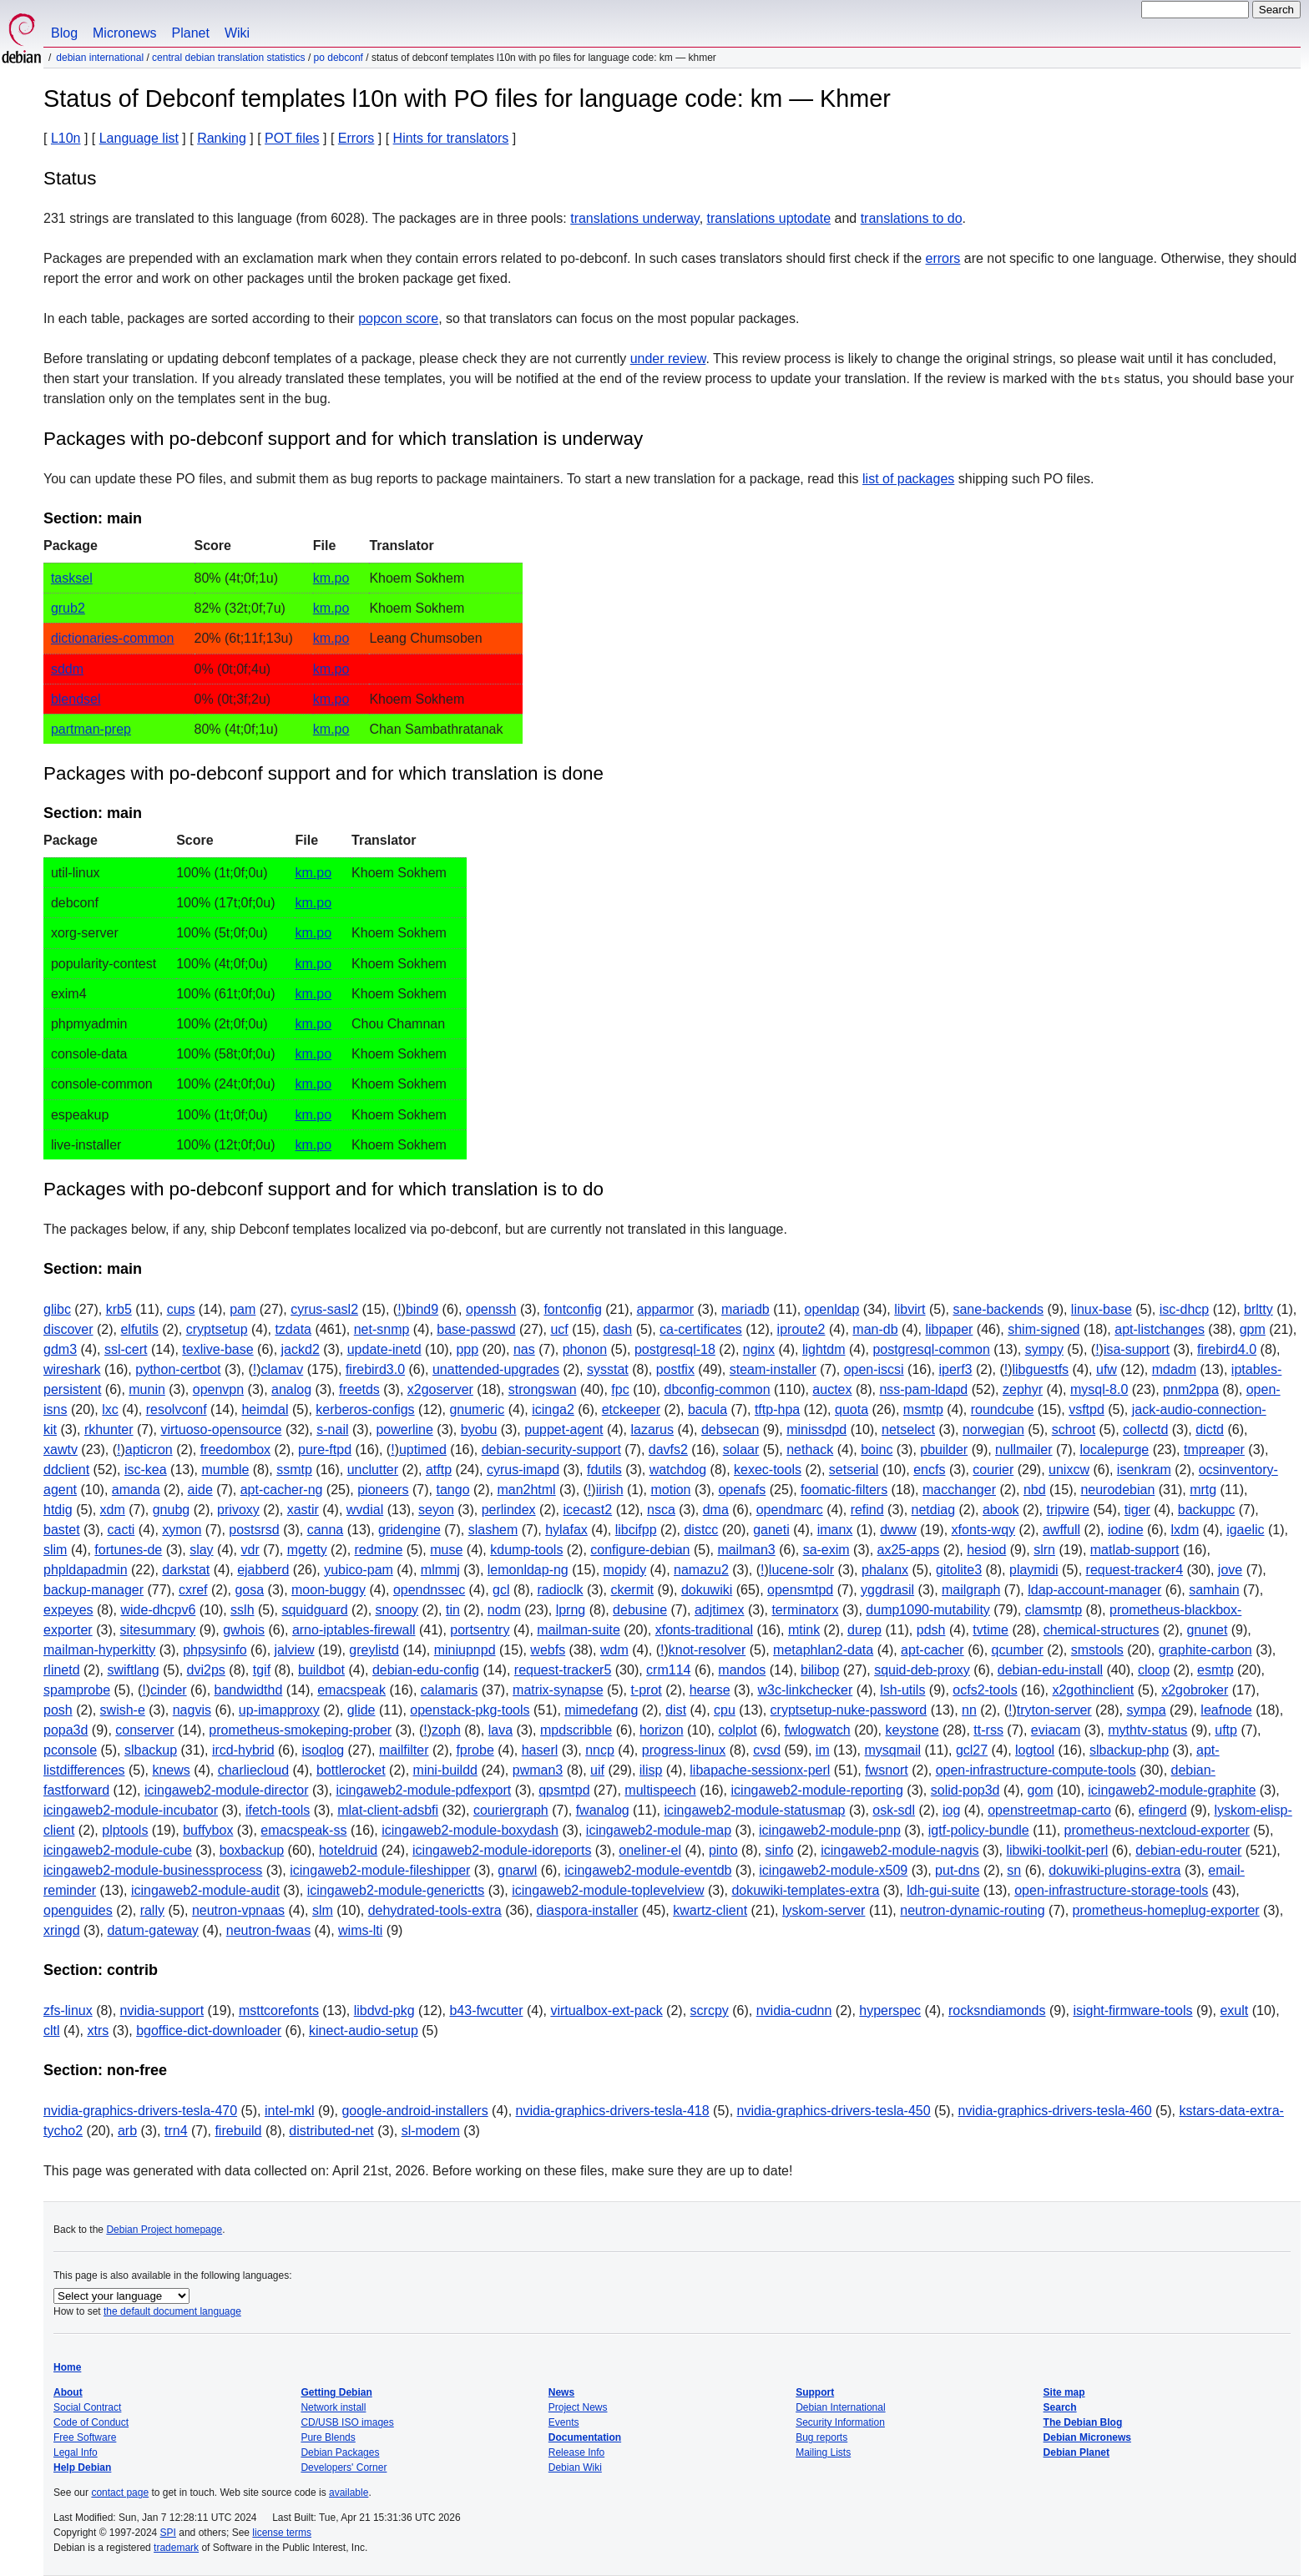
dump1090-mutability (928, 1610)
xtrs (98, 2030)
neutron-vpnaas (238, 1910)
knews (171, 1770)
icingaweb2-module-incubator (130, 1810)
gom (1040, 1790)
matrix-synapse (558, 1690)
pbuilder (944, 1449)
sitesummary (158, 1630)
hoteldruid (348, 1850)
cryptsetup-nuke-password (849, 1710)
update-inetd (384, 1349)
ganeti (771, 1530)
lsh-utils (902, 1690)
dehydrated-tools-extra (435, 1910)
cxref (193, 1590)
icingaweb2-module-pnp (830, 1830)
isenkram (1144, 1469)
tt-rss (988, 1730)
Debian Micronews (1087, 2437)
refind (867, 1510)
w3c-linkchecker (804, 1690)
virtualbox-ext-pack (606, 2010)
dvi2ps (206, 1670)
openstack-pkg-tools (469, 1710)
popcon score (398, 318)
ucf (559, 1329)
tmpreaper (1214, 1449)
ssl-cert (126, 1349)
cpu (724, 1710)
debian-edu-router (1188, 1850)
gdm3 (60, 1349)
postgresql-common (931, 1349)
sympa (1145, 1710)
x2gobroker (1194, 1690)
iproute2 (801, 1329)
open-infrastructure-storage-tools (1111, 1890)
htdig (58, 1510)
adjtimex (720, 1610)
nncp (599, 1750)
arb (127, 2131)
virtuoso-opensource (220, 1429)
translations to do (912, 218)
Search (1060, 2407)
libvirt (909, 1309)
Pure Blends (328, 2437)
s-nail (332, 1429)
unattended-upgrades (495, 1369)
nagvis (192, 1710)
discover (68, 1329)
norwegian (993, 1429)
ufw (1106, 1369)
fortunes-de (128, 1550)
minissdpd (816, 1429)
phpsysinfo (215, 1650)
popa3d (65, 1730)
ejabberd (263, 1570)
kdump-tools (526, 1550)
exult (1234, 2010)
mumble (225, 1469)
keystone (911, 1730)
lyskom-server (824, 1910)
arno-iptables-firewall (354, 1630)
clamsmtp (1053, 1610)
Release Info (576, 2452)
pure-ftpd (324, 1449)
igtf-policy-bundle (978, 1830)
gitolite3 (959, 1570)
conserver (144, 1730)
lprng (571, 1610)
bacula (707, 1409)
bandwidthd (249, 1690)
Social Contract (87, 2407)
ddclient (66, 1469)
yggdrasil (887, 1590)
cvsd (767, 1750)
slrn (1044, 1550)
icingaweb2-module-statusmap (754, 1810)
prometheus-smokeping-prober (300, 1730)
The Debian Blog (1083, 2422)
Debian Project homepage (164, 2229)
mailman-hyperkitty (99, 1650)
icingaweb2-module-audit (205, 1890)
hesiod (986, 1550)
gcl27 (972, 1750)
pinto (723, 1850)
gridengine (409, 1530)
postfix (675, 1369)
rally (152, 1910)
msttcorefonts (279, 2010)
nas (524, 1349)
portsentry (479, 1630)
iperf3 (955, 1369)
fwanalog (602, 1810)
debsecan (730, 1429)
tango (452, 1489)
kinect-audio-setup (363, 2030)
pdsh (931, 1630)
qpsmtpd (563, 1790)
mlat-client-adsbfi (387, 1810)
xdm (112, 1510)
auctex (832, 1389)
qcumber (1018, 1650)
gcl (501, 1590)
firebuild (238, 2131)
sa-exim (826, 1550)
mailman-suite (578, 1630)
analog (291, 1389)
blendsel (76, 699)
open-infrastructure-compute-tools (1036, 1770)
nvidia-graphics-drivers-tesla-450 (834, 2111)
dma (716, 1510)
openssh (491, 1309)
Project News (578, 2407)
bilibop (820, 1670)
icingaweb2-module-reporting (817, 1790)
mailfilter (404, 1750)
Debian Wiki (575, 2467)
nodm (504, 1610)
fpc (620, 1389)
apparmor (665, 1309)
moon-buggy (328, 1590)
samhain (1214, 1590)
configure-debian (640, 1550)
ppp (467, 1349)
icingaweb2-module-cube (117, 1850)
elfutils (139, 1329)
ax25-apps (908, 1550)
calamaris (449, 1690)
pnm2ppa (1191, 1389)
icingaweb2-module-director (226, 1790)
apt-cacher (932, 1650)
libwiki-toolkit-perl (1058, 1850)
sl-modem (431, 2131)
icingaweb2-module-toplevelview (608, 1890)
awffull (1061, 1530)
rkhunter (109, 1429)
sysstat (608, 1369)
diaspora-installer (588, 1910)
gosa (249, 1590)
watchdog (678, 1469)
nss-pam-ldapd (923, 1389)
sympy (1044, 1349)
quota (851, 1409)
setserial (854, 1469)
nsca (661, 1510)
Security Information (840, 2422)
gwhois (244, 1630)
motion (670, 1489)
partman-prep (91, 729)
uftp (1226, 1730)
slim (55, 1550)
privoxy (238, 1510)
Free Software (84, 2437)
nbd (1034, 1489)
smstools (1097, 1650)
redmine (379, 1550)
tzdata (293, 1329)
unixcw (1069, 1469)
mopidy (625, 1570)
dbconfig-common (717, 1389)
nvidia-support (162, 2010)
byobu (479, 1429)
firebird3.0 (375, 1369)
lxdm (1184, 1530)
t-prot (645, 1690)
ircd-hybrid (243, 1750)
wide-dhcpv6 (157, 1610)
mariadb (745, 1309)
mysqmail (893, 1750)
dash (618, 1329)
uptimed (423, 1449)
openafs (742, 1489)
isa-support (1137, 1349)
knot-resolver (707, 1650)
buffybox (208, 1830)
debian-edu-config (425, 1670)
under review (668, 358)
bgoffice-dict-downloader (208, 2030)
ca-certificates (701, 1329)
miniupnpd (465, 1650)
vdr (250, 1550)
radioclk (560, 1590)
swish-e (122, 1710)
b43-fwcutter (486, 2010)
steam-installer (773, 1369)
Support (815, 2392)
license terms (281, 2532)
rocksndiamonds (997, 2010)
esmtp (1215, 1670)
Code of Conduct (91, 2422)
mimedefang (601, 1710)
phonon (585, 1349)
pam (242, 1309)
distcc (701, 1530)
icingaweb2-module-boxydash (470, 1830)
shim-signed (1043, 1329)
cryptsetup (217, 1329)
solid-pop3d (965, 1790)
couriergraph (510, 1810)
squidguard (314, 1610)
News (561, 2392)
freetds (359, 1389)
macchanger (959, 1489)
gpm (1253, 1329)
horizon (661, 1730)
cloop (1154, 1670)
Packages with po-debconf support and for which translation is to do (323, 1189)
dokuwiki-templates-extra (805, 1890)
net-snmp (382, 1329)
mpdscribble (576, 1730)
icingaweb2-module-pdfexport (423, 1790)
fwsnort (886, 1770)
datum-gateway (152, 1930)
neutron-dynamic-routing (972, 1910)
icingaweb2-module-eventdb (647, 1870)
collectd (1145, 1429)
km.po (331, 578)
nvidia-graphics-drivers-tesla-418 (613, 2111)
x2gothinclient (1093, 1690)
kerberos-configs (365, 1409)
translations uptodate (769, 218)
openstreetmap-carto (1049, 1810)
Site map (1064, 2392)
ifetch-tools (277, 1810)
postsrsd (254, 1530)
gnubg (171, 1510)
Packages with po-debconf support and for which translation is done (323, 773)
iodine (1126, 1530)
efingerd (1163, 1810)
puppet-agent (563, 1429)
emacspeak (351, 1690)
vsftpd (1086, 1409)
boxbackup (252, 1850)
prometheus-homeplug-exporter (1166, 1910)
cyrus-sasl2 (324, 1309)
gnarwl (517, 1870)
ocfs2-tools (985, 1690)
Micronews (124, 33)
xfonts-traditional (704, 1630)
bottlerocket (351, 1770)
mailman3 (746, 1550)
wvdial (364, 1510)
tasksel (72, 578)
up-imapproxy (279, 1710)
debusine (640, 1610)
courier (993, 1469)
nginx (759, 1349)
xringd (61, 1930)
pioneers (382, 1489)
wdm (614, 1650)
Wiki (237, 33)
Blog (64, 33)
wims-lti (360, 1930)
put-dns (957, 1870)
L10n (66, 138)
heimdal (264, 1409)
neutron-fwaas (268, 1930)
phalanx (885, 1570)
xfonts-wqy (983, 1530)
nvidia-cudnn (794, 2010)
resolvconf (176, 1409)
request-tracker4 (1135, 1570)
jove (1230, 1570)
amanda (136, 1489)
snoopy (397, 1610)
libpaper (949, 1329)
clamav (282, 1369)
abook (1001, 1510)
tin (453, 1610)
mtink (804, 1630)
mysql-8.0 (1099, 1389)
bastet (61, 1530)
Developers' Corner (344, 2467)
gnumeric (476, 1409)
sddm (67, 669)
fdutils (604, 1469)
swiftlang (133, 1670)
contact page (120, 2492)
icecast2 (588, 1510)
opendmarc (789, 1510)
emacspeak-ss (303, 1830)
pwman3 (538, 1770)
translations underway (634, 218)
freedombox (235, 1449)
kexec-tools (767, 1469)
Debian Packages (340, 2452)
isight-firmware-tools (1132, 2010)
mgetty (307, 1550)
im (823, 1750)
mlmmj (440, 1570)
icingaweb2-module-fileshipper (380, 1870)
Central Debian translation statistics (228, 57)
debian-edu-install (1050, 1670)
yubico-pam (358, 1570)
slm (322, 1910)
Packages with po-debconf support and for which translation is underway (343, 438)
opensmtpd (800, 1590)
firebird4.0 (1226, 1349)
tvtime (990, 1630)
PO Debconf (338, 57)
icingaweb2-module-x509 (833, 1870)
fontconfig (572, 1309)
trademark (176, 2547)
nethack (809, 1449)
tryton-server (1054, 1710)
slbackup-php (1129, 1750)
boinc (876, 1449)
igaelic (1245, 1530)
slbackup (150, 1750)
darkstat (186, 1570)
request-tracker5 (563, 1670)
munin (147, 1389)
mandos (742, 1670)
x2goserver (440, 1389)
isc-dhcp (1185, 1309)
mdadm (1174, 1369)
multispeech (659, 1790)
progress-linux (683, 1750)
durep (864, 1630)
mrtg (1203, 1489)
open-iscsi (874, 1369)
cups (181, 1309)
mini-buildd (445, 1770)
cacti (120, 1530)
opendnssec (429, 1590)
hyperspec (890, 2010)
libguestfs (1041, 1369)
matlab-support (1135, 1550)
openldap (832, 1309)
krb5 (119, 1309)
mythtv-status (1147, 1730)
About (68, 2392)
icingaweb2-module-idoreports (501, 1850)
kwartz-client (710, 1910)
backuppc (1207, 1510)
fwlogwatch (818, 1730)
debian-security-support (551, 1449)
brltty (1258, 1309)
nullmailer (1023, 1449)
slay (201, 1550)
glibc (57, 1309)
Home (67, 2367)
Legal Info (75, 2452)
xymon (181, 1530)
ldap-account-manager (1094, 1590)
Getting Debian (336, 2392)
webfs (547, 1650)
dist (675, 1710)
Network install (333, 2407)
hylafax (566, 1530)
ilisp (651, 1770)
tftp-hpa (777, 1409)
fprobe (474, 1750)
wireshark (71, 1369)
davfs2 (668, 1449)
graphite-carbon (1205, 1650)
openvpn (218, 1389)
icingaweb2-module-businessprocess (152, 1870)
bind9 (422, 1309)
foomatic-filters (844, 1489)
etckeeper (631, 1409)
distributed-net (331, 2131)
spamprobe (76, 1690)
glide (361, 1710)
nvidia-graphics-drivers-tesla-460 (1055, 2111)
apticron (149, 1449)
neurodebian (1117, 1489)
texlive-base (217, 1349)
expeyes (68, 1610)
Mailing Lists (823, 2452)
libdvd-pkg (384, 2010)
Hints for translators (451, 138)
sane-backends (998, 1309)
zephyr (1023, 1389)
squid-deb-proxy (922, 1670)
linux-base (1101, 1309)
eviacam (1056, 1730)
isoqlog (322, 1750)
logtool (1034, 1750)
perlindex (509, 1510)
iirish (610, 1489)
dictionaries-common (112, 638)
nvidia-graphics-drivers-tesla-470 (140, 2111)
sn (1014, 1870)
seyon (436, 1510)
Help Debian (82, 2467)
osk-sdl (893, 1810)
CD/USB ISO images (347, 2422)
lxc (110, 1409)
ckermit (632, 1590)
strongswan (542, 1389)
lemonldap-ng (528, 1570)
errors (943, 258)
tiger (1137, 1510)
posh (58, 1710)
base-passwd (476, 1329)
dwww (898, 1530)
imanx (835, 1530)
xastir (303, 1510)
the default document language (172, 2311)
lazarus (652, 1429)
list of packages (908, 479)
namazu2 (701, 1570)
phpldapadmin (85, 1570)
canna (325, 1530)
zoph (446, 1730)
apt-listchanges (1159, 1329)
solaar (741, 1449)
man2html (526, 1489)
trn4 (176, 2131)
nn (969, 1710)
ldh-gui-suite (943, 1890)
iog (951, 1810)
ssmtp (294, 1469)
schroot (1073, 1429)
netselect (908, 1429)
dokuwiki (706, 1590)
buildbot (321, 1670)
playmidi (1034, 1570)
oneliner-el (650, 1850)
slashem (493, 1530)
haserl (540, 1750)
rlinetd (61, 1670)
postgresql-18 (674, 1349)
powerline (404, 1429)
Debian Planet (1076, 2452)
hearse (710, 1690)
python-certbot (177, 1369)
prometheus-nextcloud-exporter (1157, 1830)
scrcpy (709, 2010)
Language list (139, 138)
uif (597, 1770)
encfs (929, 1469)
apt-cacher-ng (281, 1489)
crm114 (668, 1670)
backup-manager (93, 1590)
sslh (242, 1610)
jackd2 (300, 1349)
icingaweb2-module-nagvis (899, 1850)
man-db (874, 1329)
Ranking (221, 138)
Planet (191, 33)
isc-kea (145, 1469)
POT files (292, 138)
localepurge (1114, 1449)
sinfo (779, 1850)
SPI (168, 2532)
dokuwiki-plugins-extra (1114, 1870)
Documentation (584, 2437)
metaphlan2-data (823, 1650)
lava (500, 1730)
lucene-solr (801, 1570)
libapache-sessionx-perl (760, 1770)
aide (200, 1489)
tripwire (1067, 1510)
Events (563, 2422)
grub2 (68, 608)
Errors (356, 138)
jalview (295, 1650)
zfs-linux (68, 2010)
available (348, 2492)
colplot (737, 1730)
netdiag (934, 1510)
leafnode (1225, 1710)
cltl (51, 2030)
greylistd (374, 1650)
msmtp (923, 1409)
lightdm (824, 1349)
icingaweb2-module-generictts (396, 1890)
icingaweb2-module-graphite (1172, 1790)
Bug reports (821, 2437)
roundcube (1002, 1409)
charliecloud (253, 1770)
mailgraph (971, 1590)
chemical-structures (1102, 1630)
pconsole (70, 1750)
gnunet (1206, 1630)
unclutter (372, 1469)
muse (446, 1550)
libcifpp (636, 1530)
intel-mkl (290, 2111)
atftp (439, 1469)
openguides (78, 1910)
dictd (1209, 1429)
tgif (261, 1670)
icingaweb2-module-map (658, 1830)
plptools (125, 1830)
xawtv (60, 1449)
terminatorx (804, 1610)
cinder (168, 1690)
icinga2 (553, 1409)
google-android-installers (414, 2111)
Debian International (100, 57)
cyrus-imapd (523, 1469)
